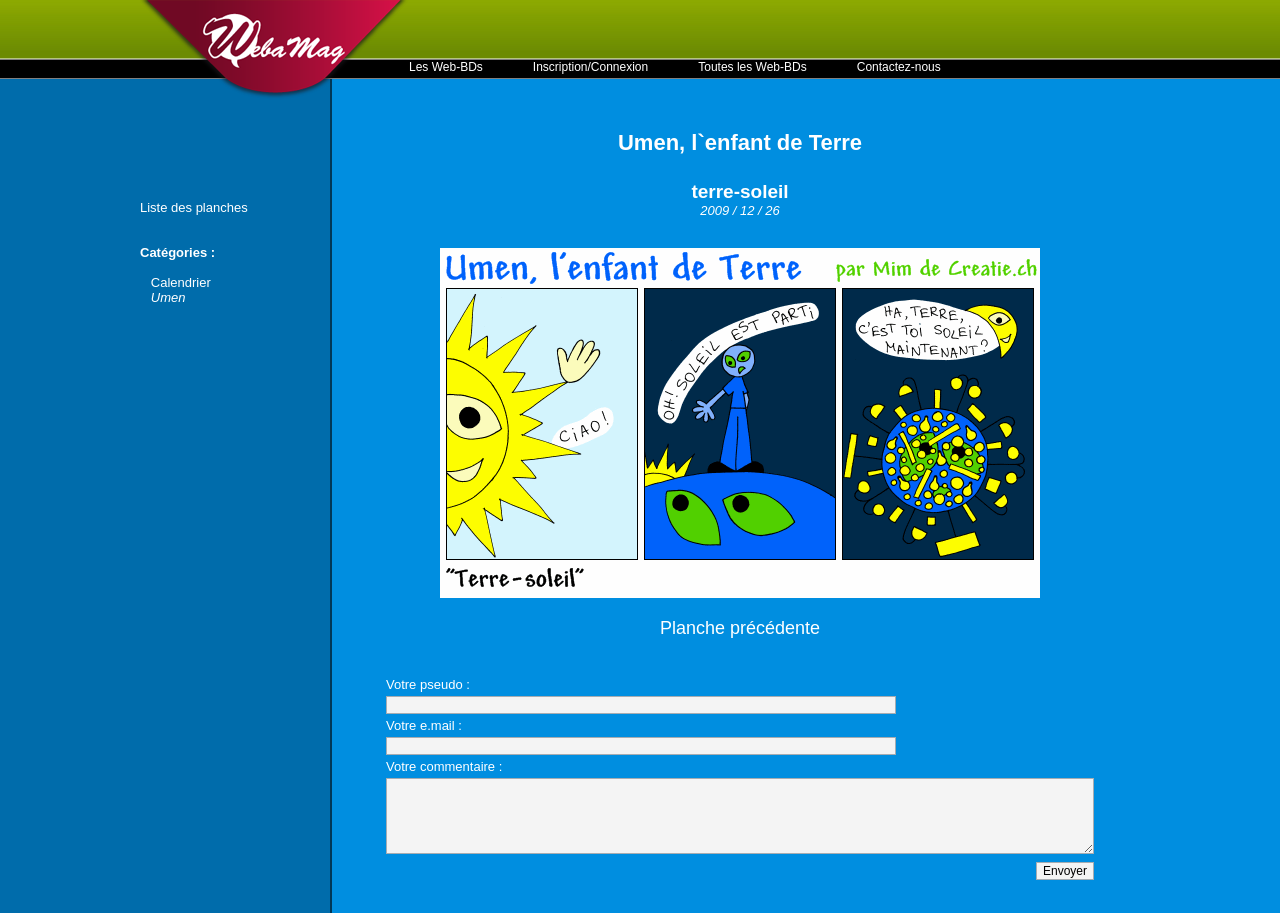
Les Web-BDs (446, 67)
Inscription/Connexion (590, 67)
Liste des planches (194, 207)
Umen (168, 297)
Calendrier (181, 282)
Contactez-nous (899, 67)
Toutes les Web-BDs (752, 67)
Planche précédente (740, 628)
